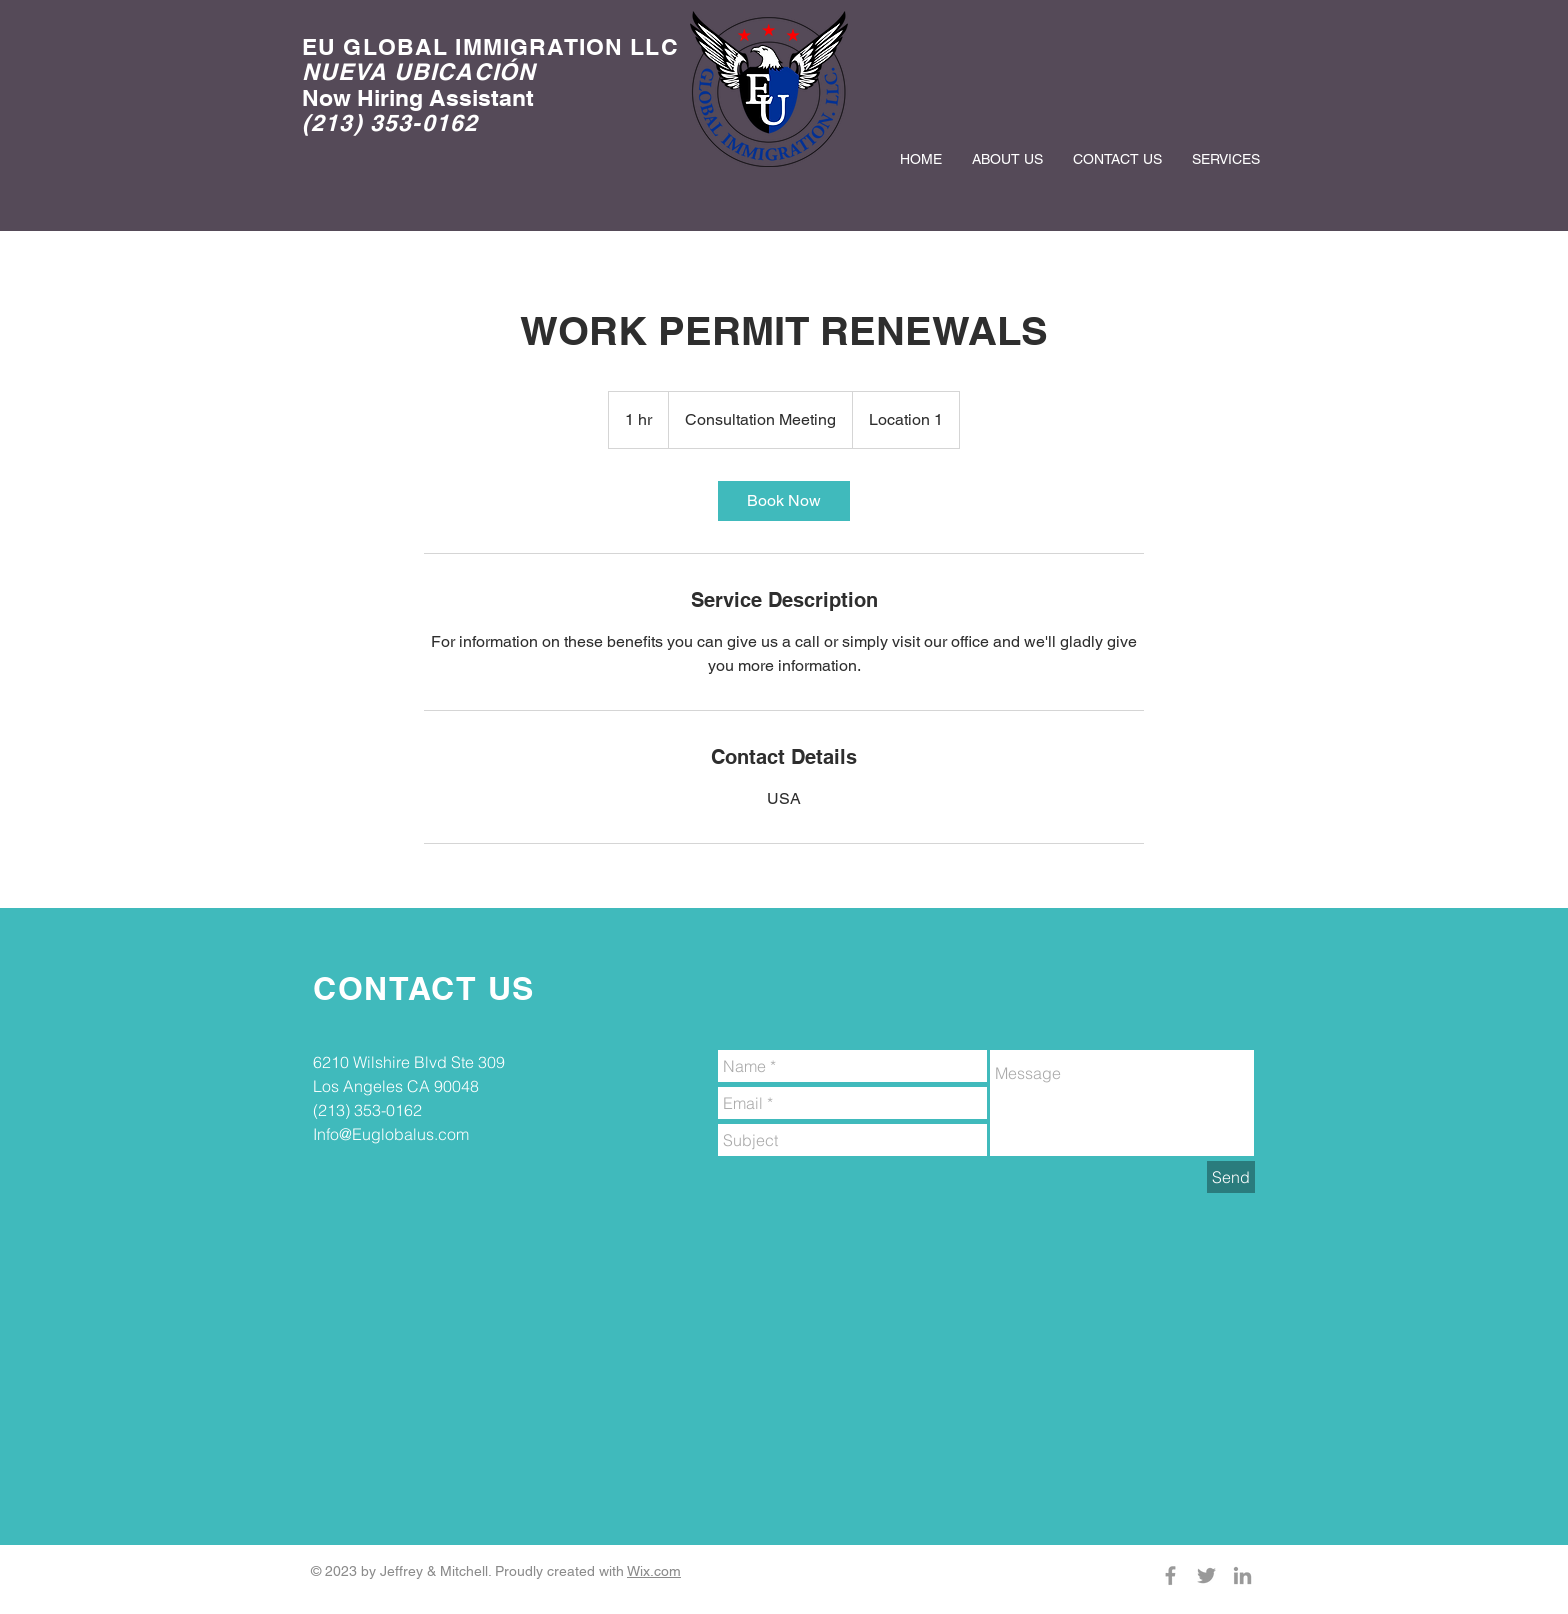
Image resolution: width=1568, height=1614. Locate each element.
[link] (784, 501)
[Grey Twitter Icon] (1206, 1575)
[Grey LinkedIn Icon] (1242, 1575)
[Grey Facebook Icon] (1170, 1575)
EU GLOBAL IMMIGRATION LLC (490, 46)
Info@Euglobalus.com (391, 1134)
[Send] (1231, 1177)
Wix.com (654, 1571)
